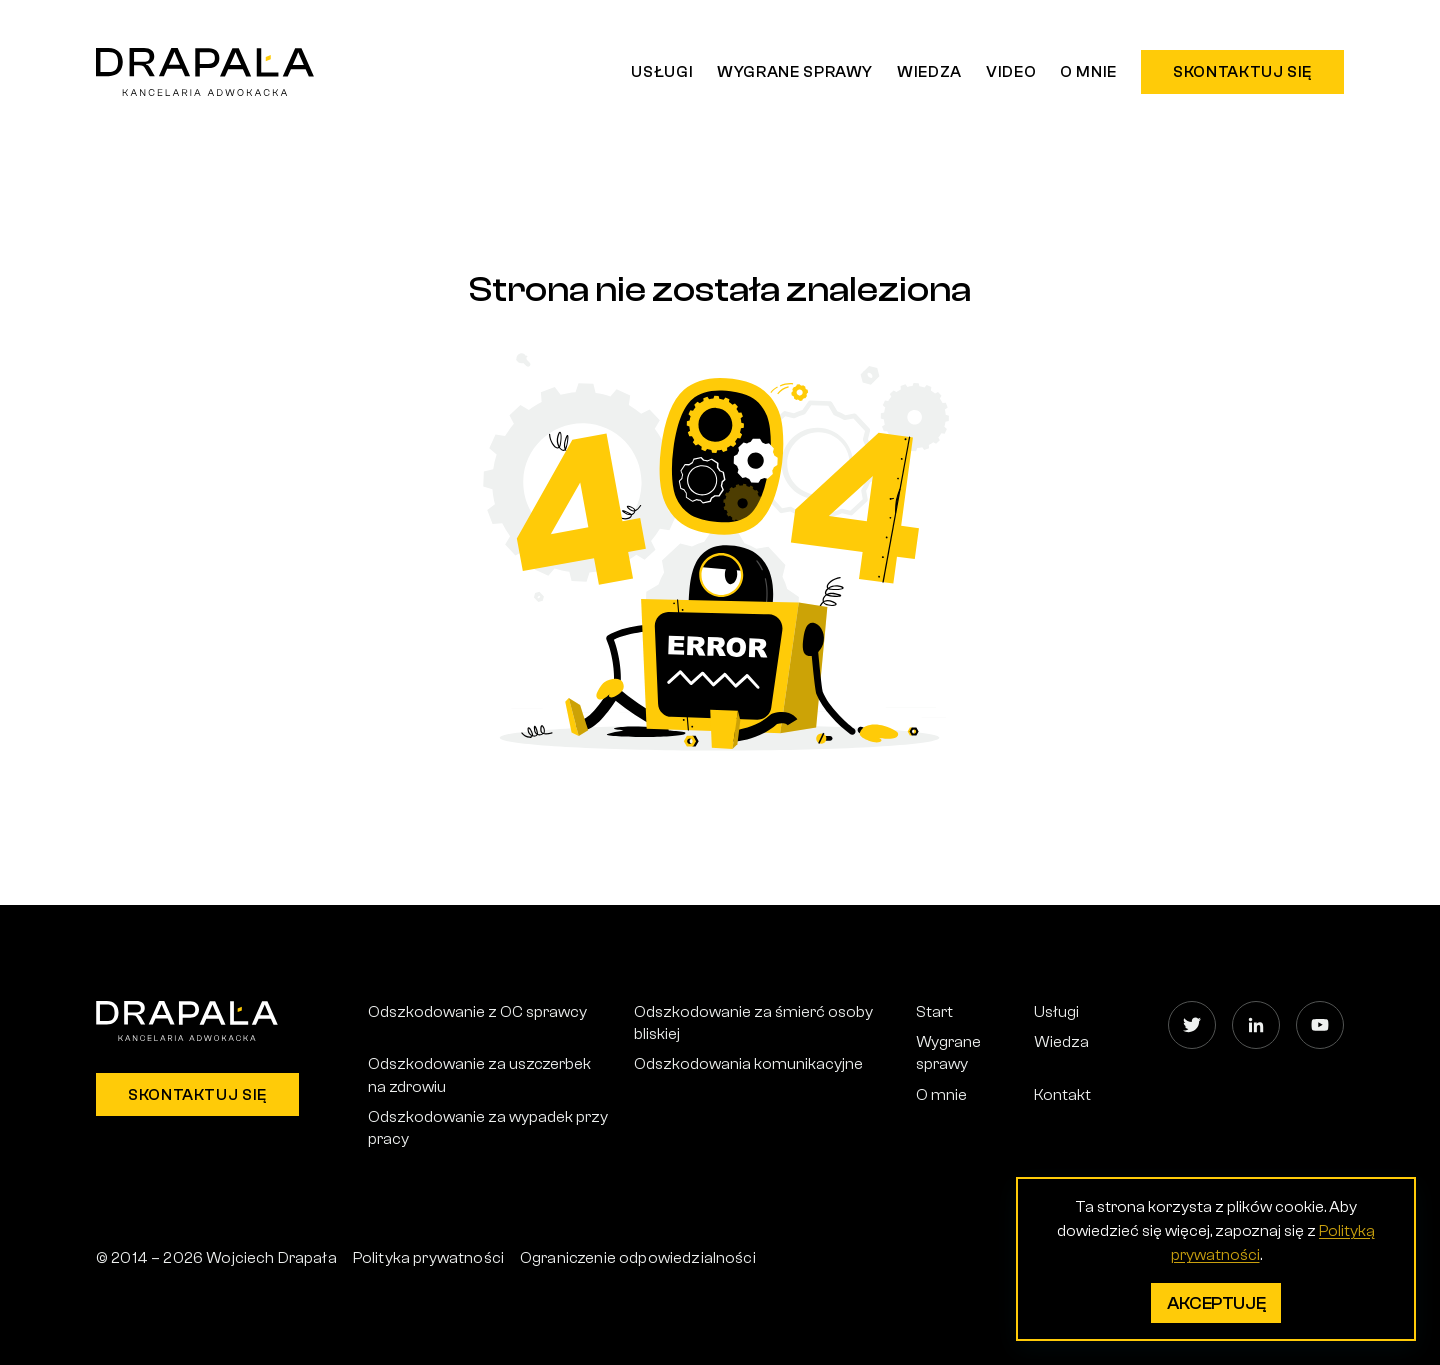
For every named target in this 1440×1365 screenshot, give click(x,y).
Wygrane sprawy (795, 72)
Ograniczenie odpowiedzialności (638, 1258)
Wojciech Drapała (271, 1258)
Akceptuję (1216, 1303)
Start (934, 1012)
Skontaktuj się (1242, 72)
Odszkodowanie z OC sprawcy (477, 1012)
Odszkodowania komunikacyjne (748, 1064)
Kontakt (1062, 1095)
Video (1011, 72)
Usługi (662, 72)
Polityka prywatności (428, 1258)
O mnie (1088, 72)
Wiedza (929, 72)
